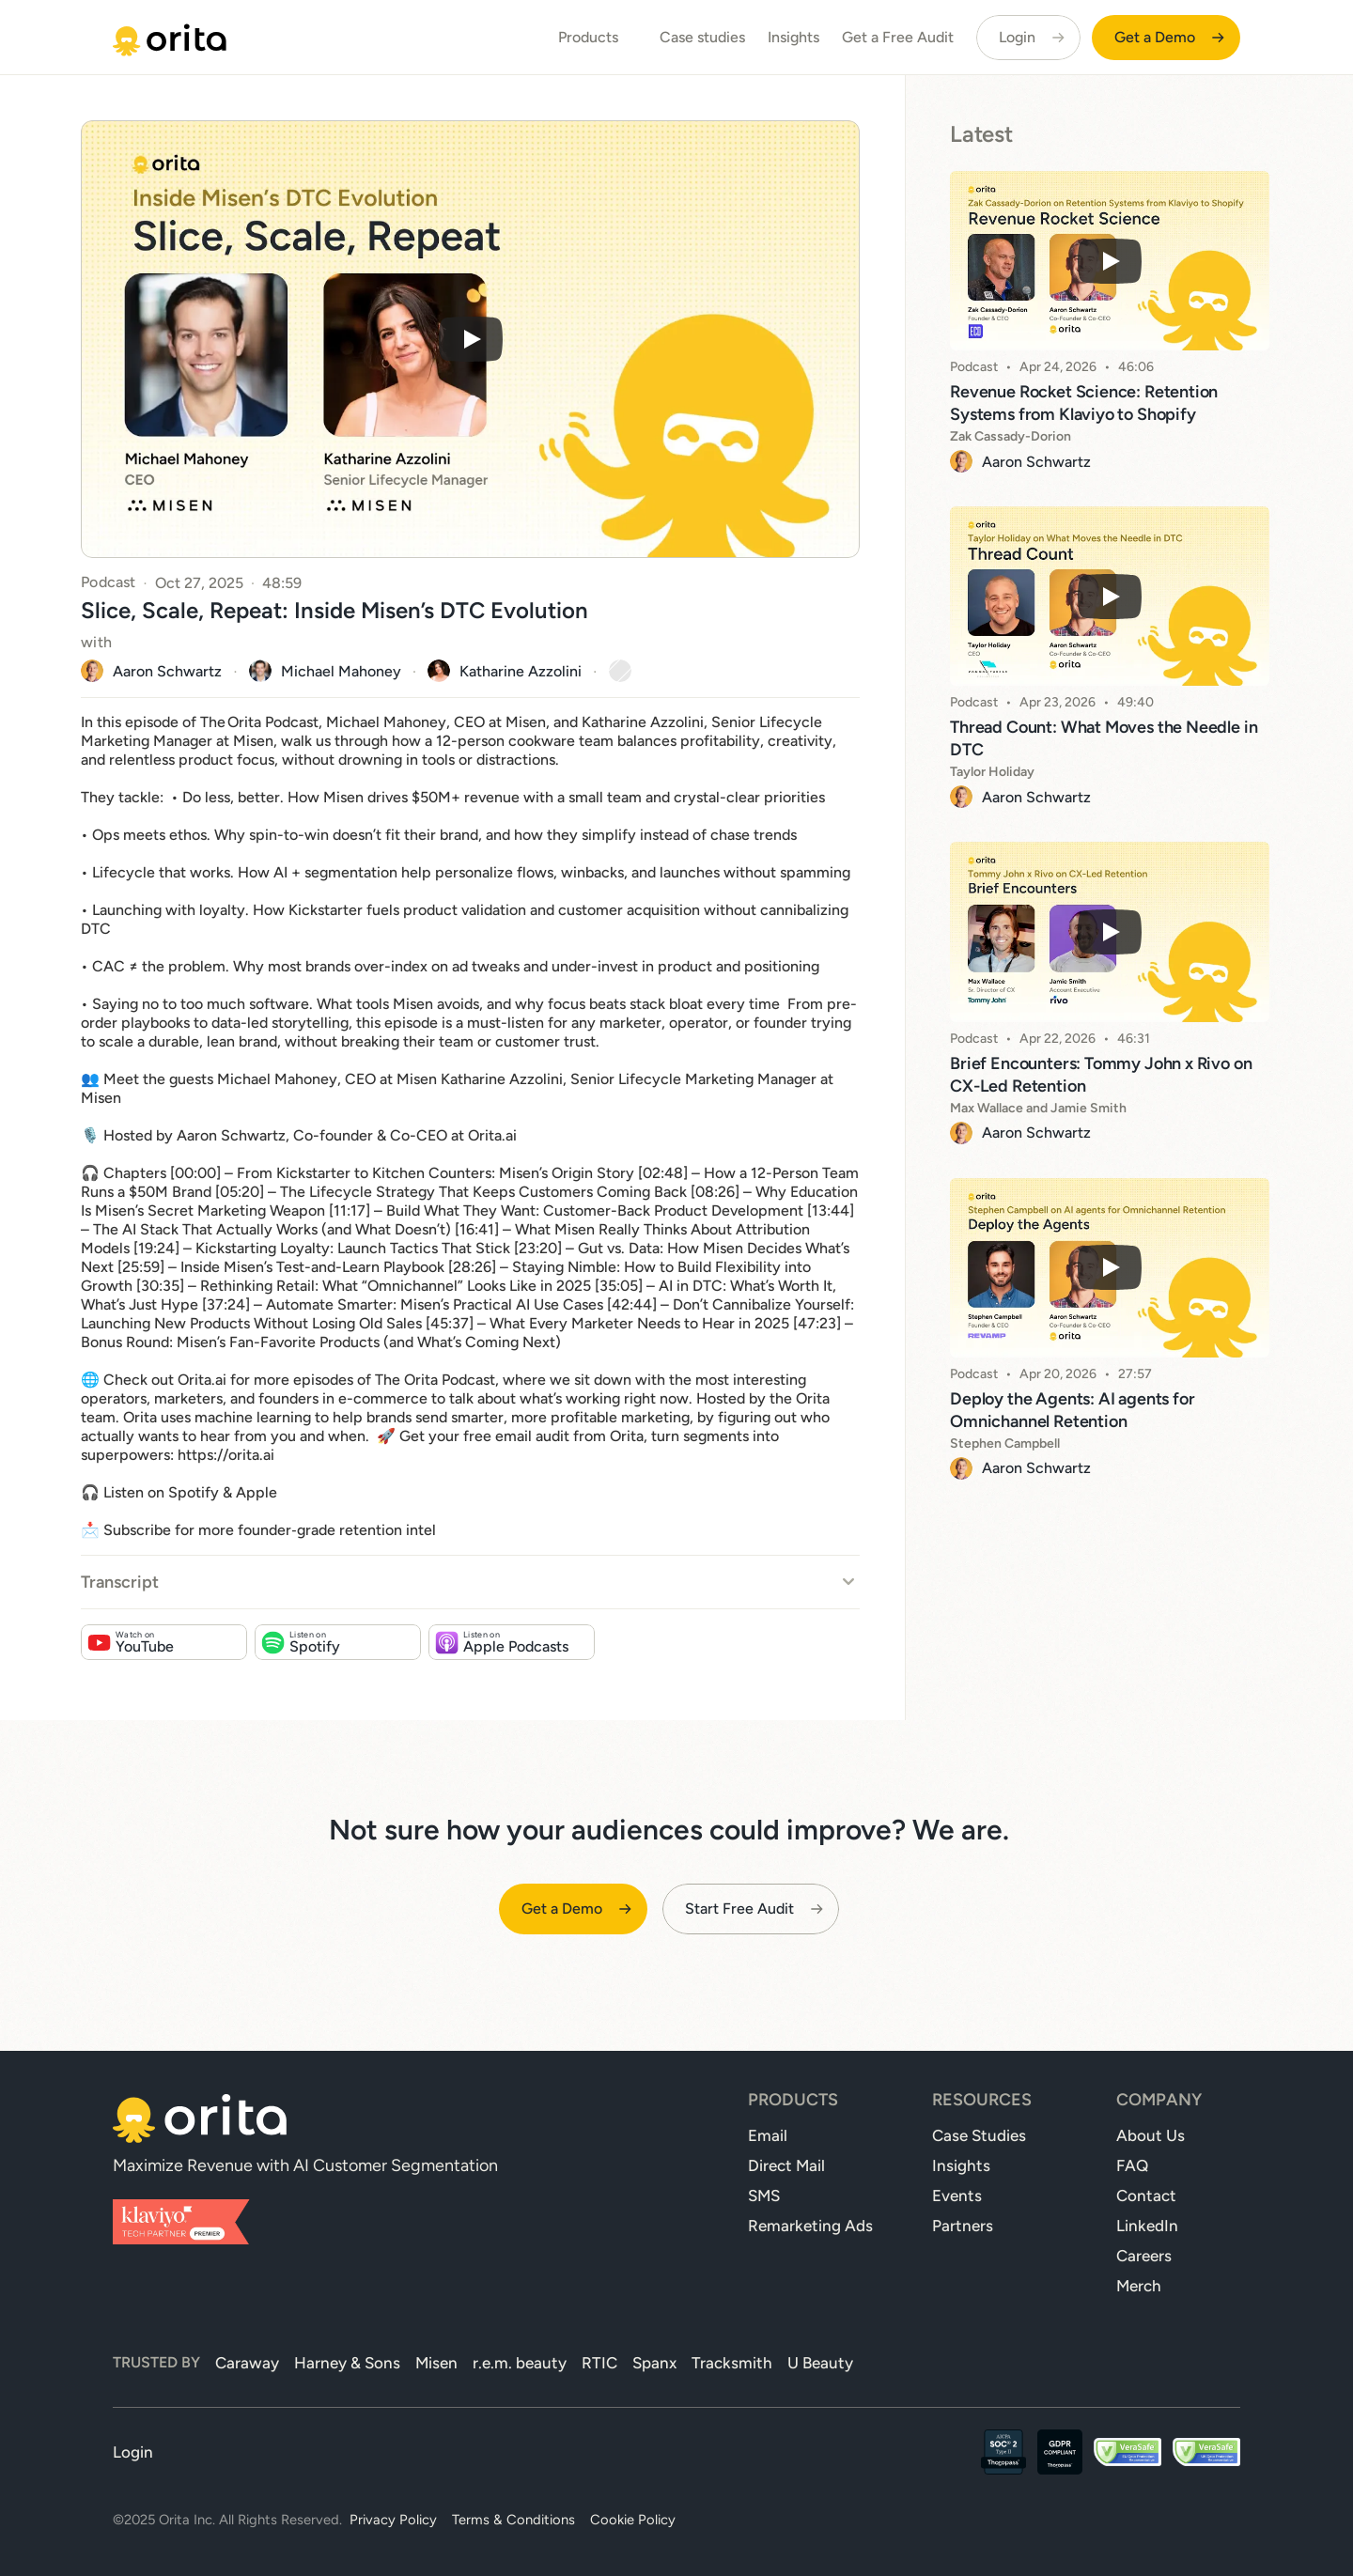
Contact (1146, 2195)
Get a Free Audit (898, 37)
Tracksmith (732, 2362)
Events (957, 2195)
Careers (1144, 2255)
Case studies (702, 37)
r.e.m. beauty (520, 2362)
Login (133, 2452)
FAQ (1132, 2165)
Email (767, 2135)
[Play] (471, 339)
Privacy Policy (393, 2519)
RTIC (599, 2362)
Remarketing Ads (810, 2225)
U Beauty (820, 2362)
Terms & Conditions (513, 2519)
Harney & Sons (347, 2362)
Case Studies (979, 2135)
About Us (1150, 2135)
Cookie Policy (633, 2519)
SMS (764, 2195)
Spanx (654, 2362)
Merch (1138, 2285)
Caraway (247, 2362)
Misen (436, 2362)
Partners (962, 2225)
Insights (793, 37)
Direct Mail (786, 2165)
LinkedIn (1147, 2225)
